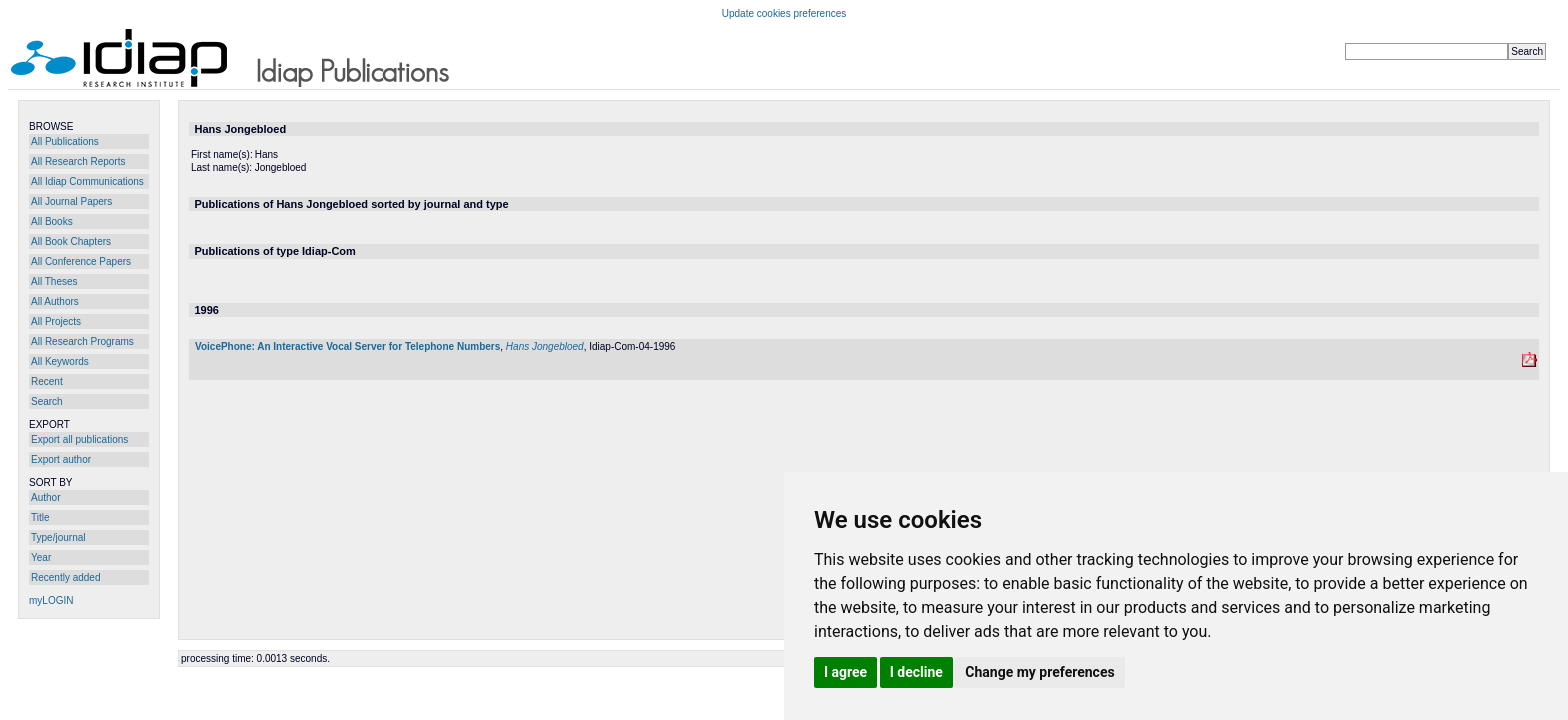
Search (47, 401)
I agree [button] (845, 672)
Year (41, 557)
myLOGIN (51, 600)
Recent (47, 381)
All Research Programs (82, 341)
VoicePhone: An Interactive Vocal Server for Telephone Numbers (347, 346)
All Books (52, 221)
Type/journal (58, 537)
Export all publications (79, 439)
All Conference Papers (81, 261)
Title (40, 517)
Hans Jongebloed (545, 346)
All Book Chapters (71, 241)
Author (45, 497)
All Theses (54, 281)
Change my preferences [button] (1039, 672)
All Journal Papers (71, 201)
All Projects (56, 321)
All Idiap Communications (87, 181)
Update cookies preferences (784, 13)
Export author (61, 459)
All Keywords (60, 361)
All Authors (55, 301)
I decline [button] (916, 672)
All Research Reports (78, 161)
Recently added (66, 577)
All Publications (65, 141)
